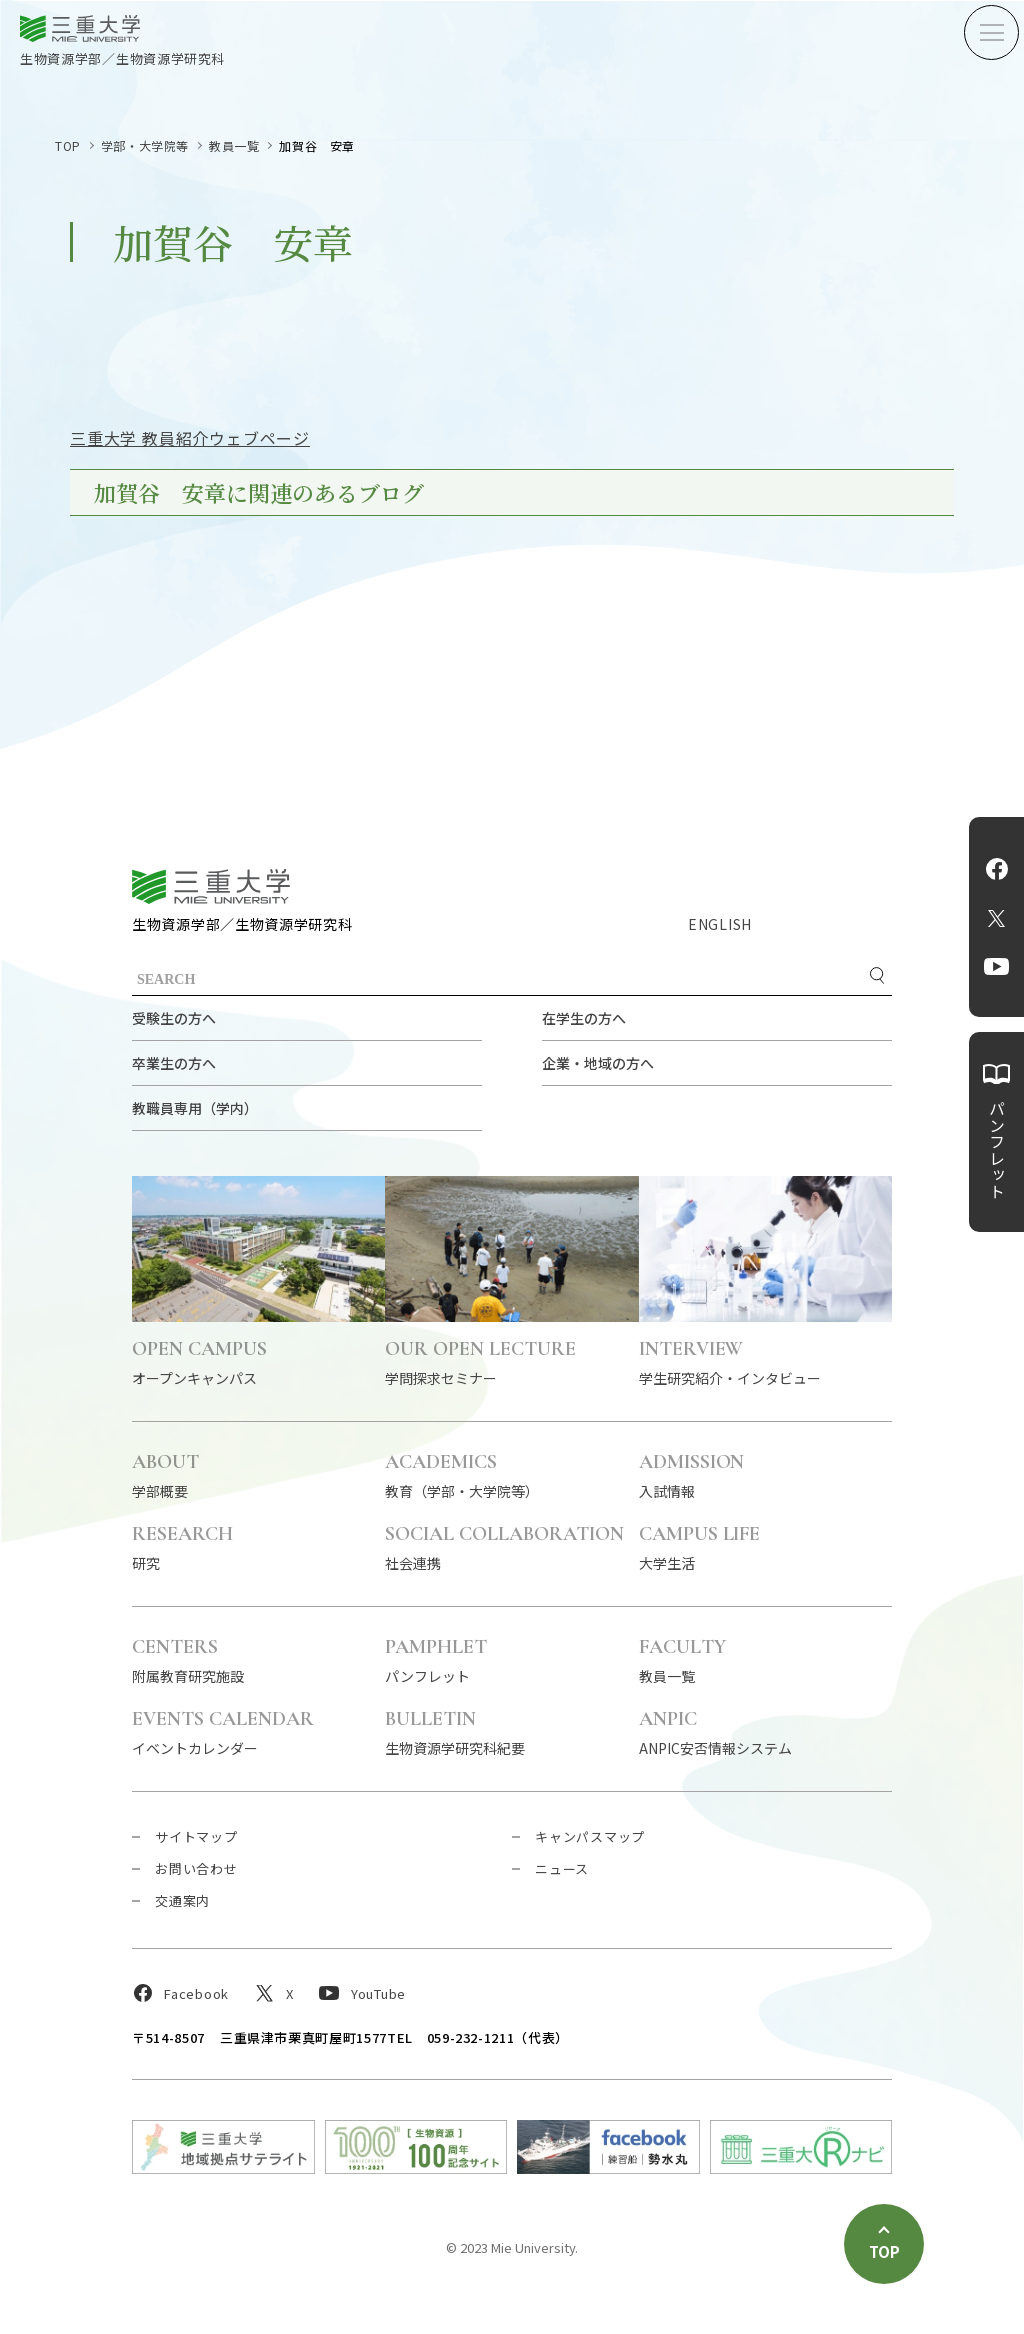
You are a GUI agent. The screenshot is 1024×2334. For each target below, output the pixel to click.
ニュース (562, 1868)
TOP (68, 145)
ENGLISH (720, 924)
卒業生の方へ (174, 1063)
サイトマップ (196, 1836)
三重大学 (211, 886)
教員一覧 (234, 145)
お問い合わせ (196, 1868)
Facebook (997, 869)
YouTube (996, 967)
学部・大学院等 (145, 145)
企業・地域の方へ (598, 1063)
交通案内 (182, 1900)
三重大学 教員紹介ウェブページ (190, 438)
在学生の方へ (584, 1018)
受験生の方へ (174, 1018)
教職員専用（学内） (195, 1108)
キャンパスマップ (590, 1836)
